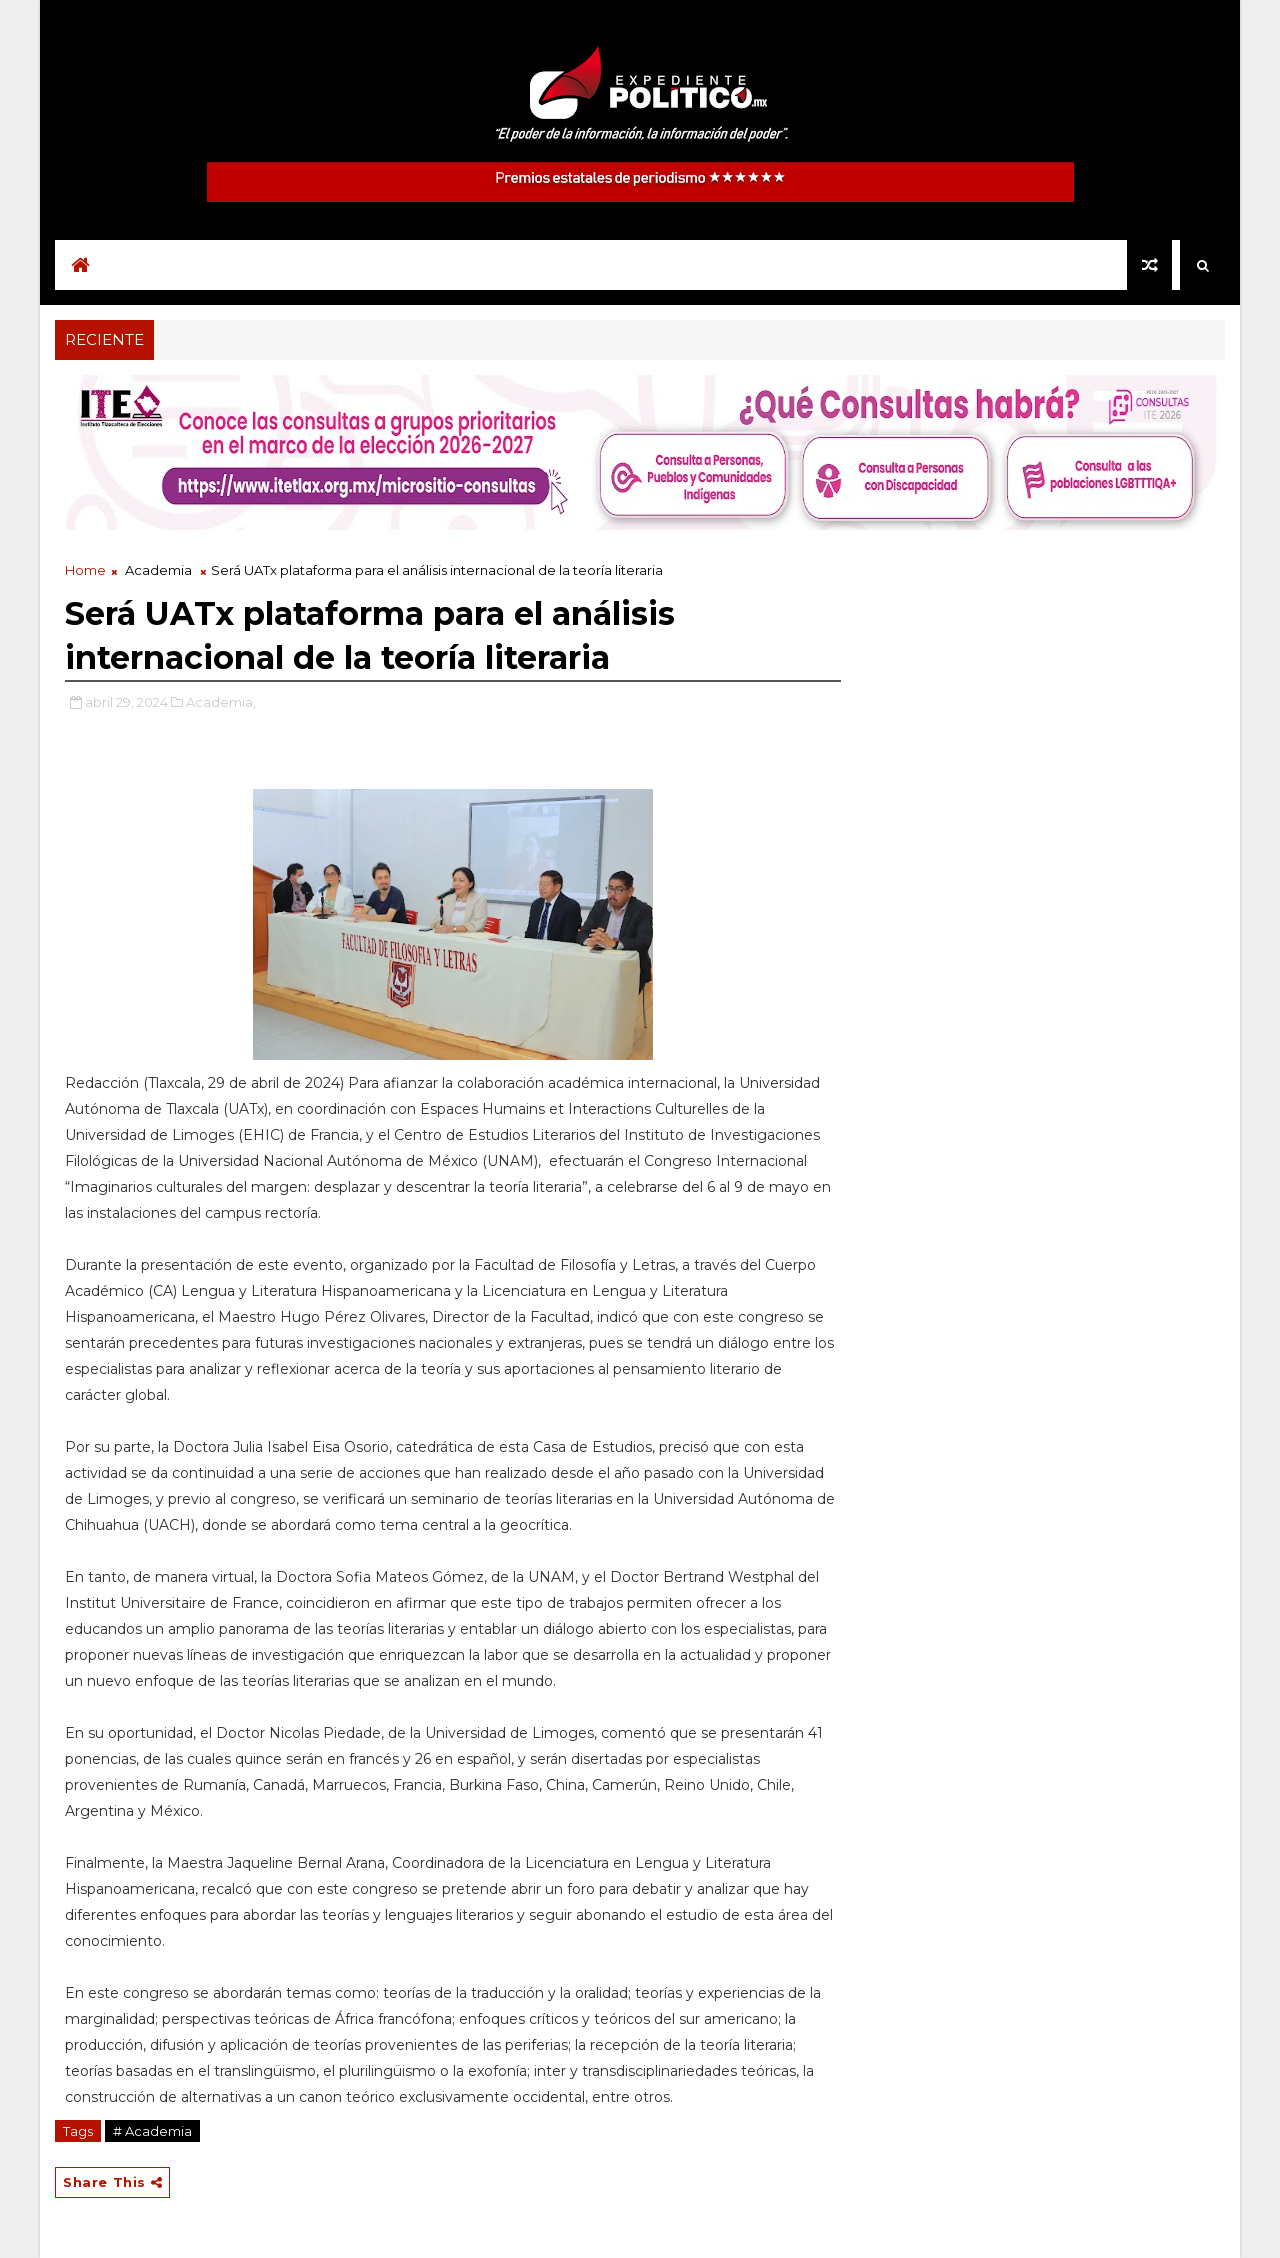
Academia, (221, 702)
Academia (158, 570)
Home (85, 570)
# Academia (152, 2131)
